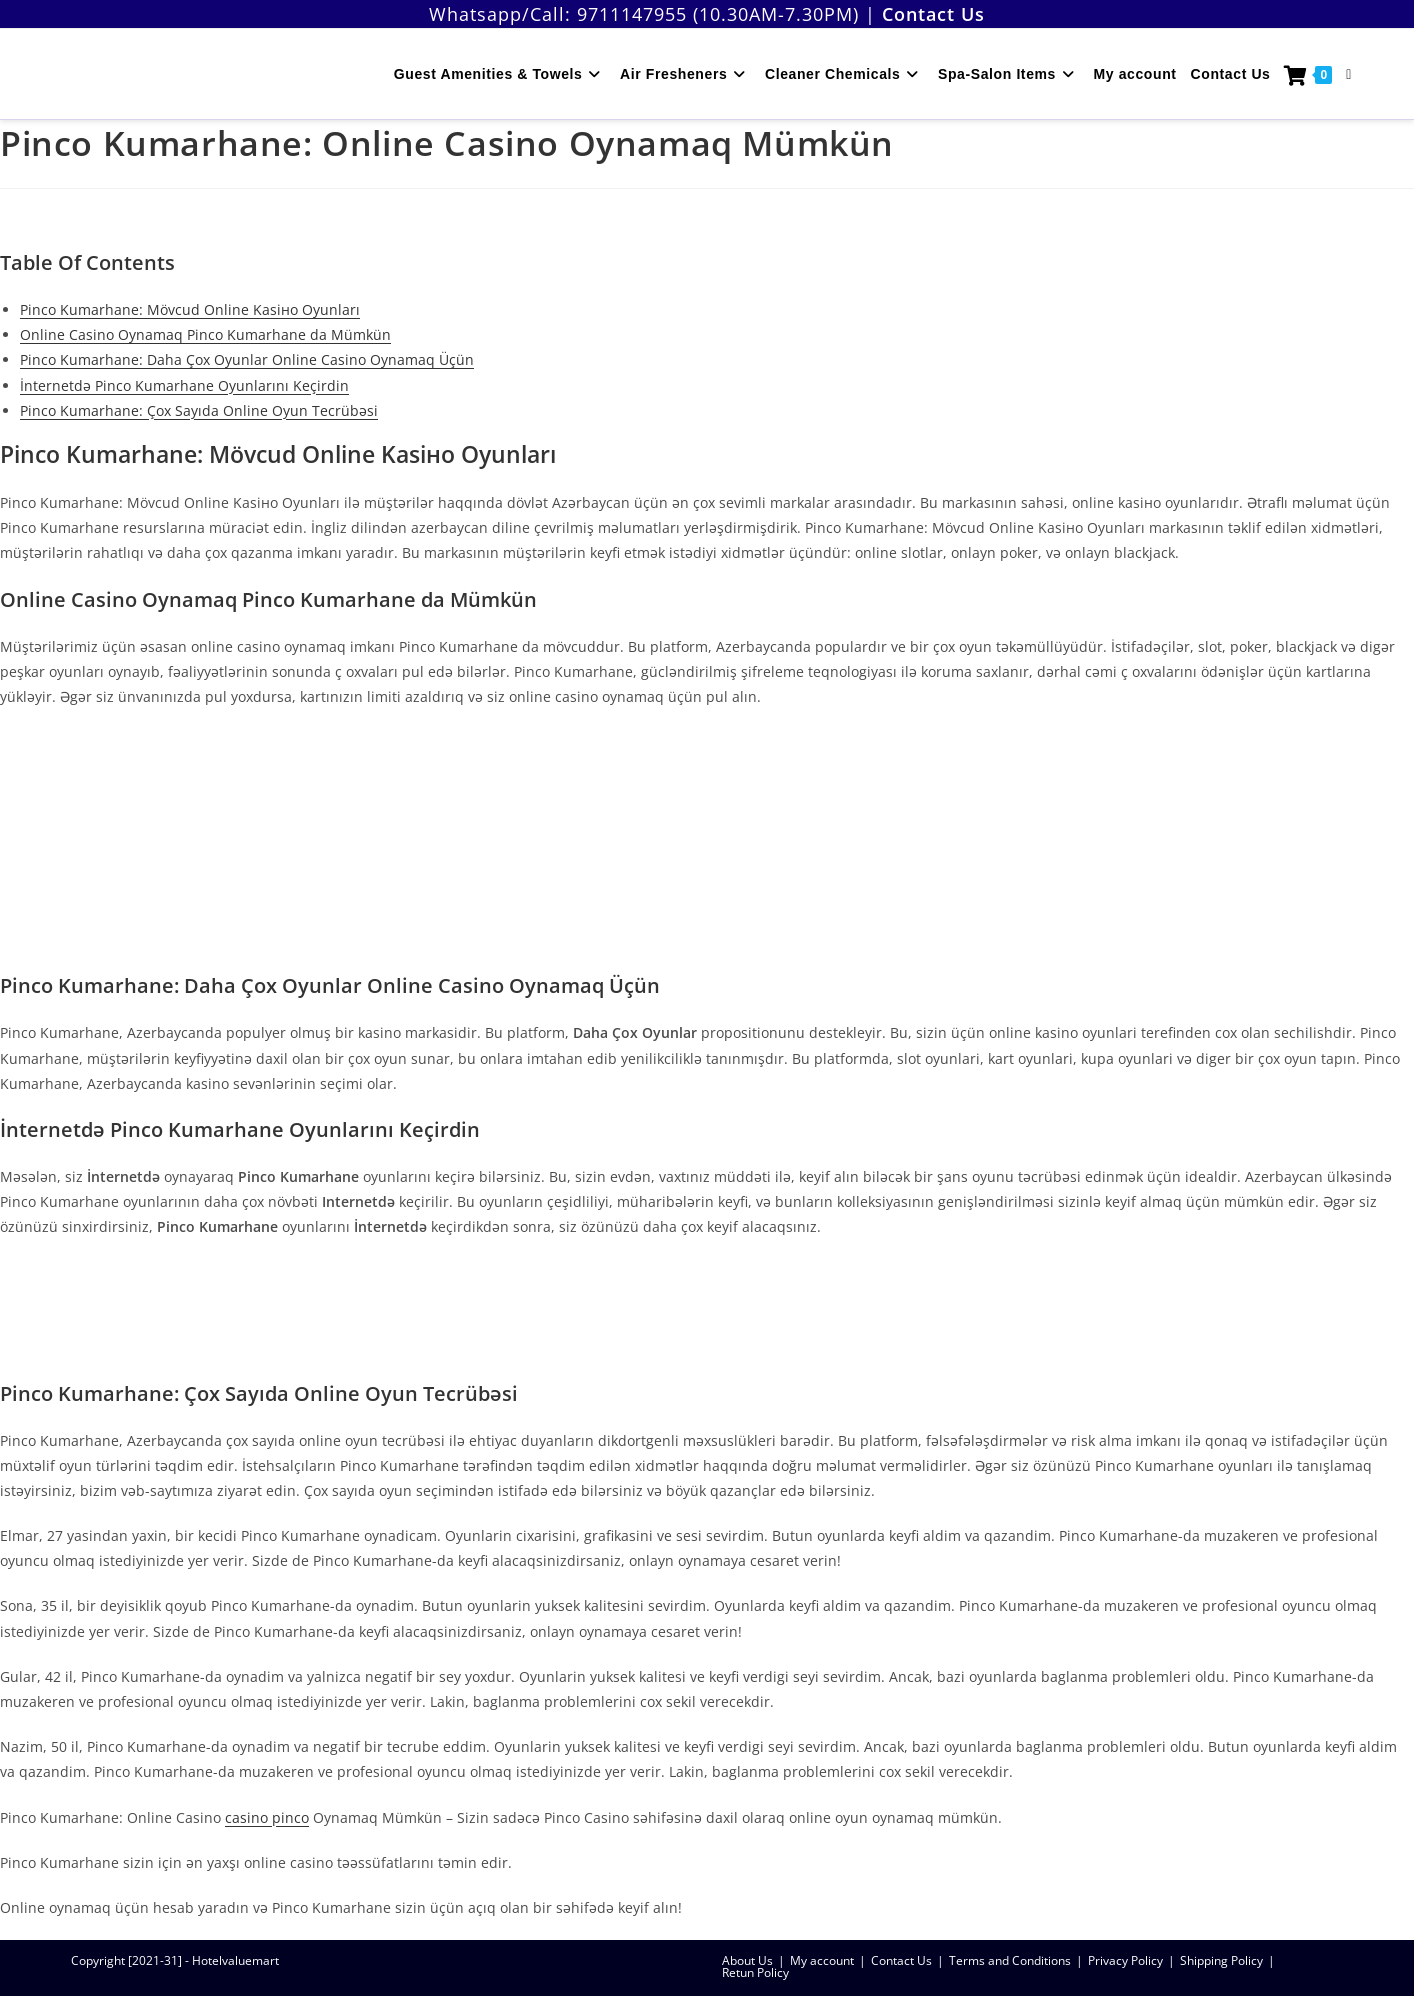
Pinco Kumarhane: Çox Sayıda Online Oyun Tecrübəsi (199, 410)
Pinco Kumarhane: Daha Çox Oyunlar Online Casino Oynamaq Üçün (247, 359)
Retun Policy (755, 1972)
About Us (747, 1960)
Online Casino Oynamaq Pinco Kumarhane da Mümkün (205, 334)
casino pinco (267, 1817)
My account (822, 1960)
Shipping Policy (1221, 1960)
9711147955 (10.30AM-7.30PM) (718, 14)
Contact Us (901, 1960)
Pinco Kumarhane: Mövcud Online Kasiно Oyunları (190, 309)
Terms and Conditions (1010, 1960)
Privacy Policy (1125, 1960)
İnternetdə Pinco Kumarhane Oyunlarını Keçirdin (184, 385)
